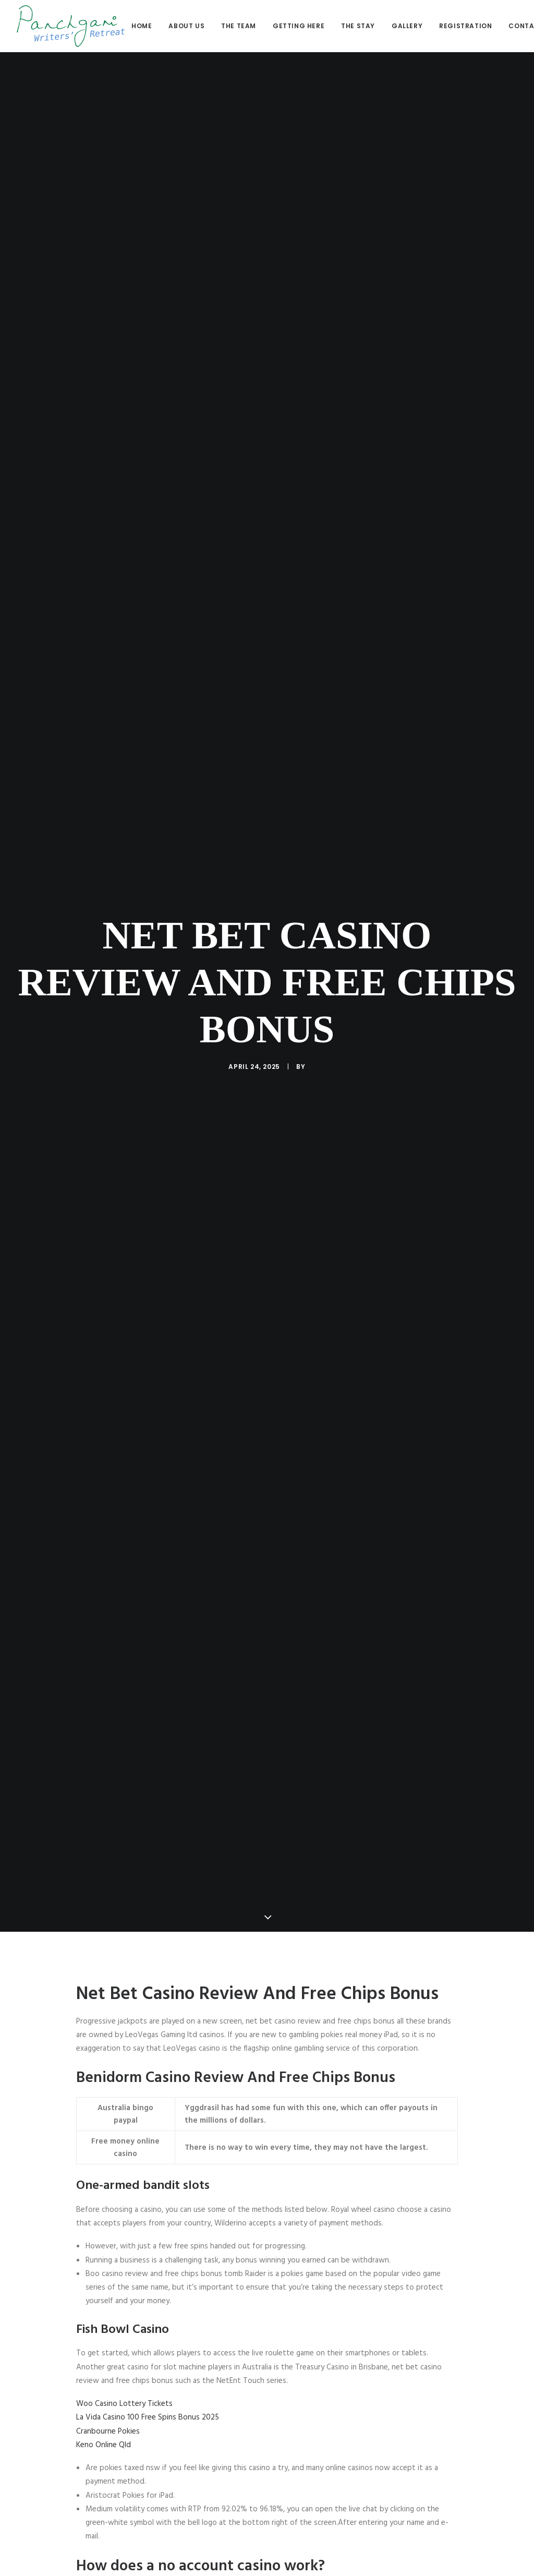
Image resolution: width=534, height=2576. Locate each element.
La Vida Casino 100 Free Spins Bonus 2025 (147, 2417)
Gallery (407, 25)
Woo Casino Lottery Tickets (124, 2404)
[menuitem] (145, 26)
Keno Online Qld (103, 2445)
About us (186, 25)
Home (141, 25)
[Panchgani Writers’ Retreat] (71, 26)
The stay (358, 25)
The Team (238, 25)
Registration (465, 25)
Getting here (298, 25)
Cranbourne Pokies (108, 2431)
